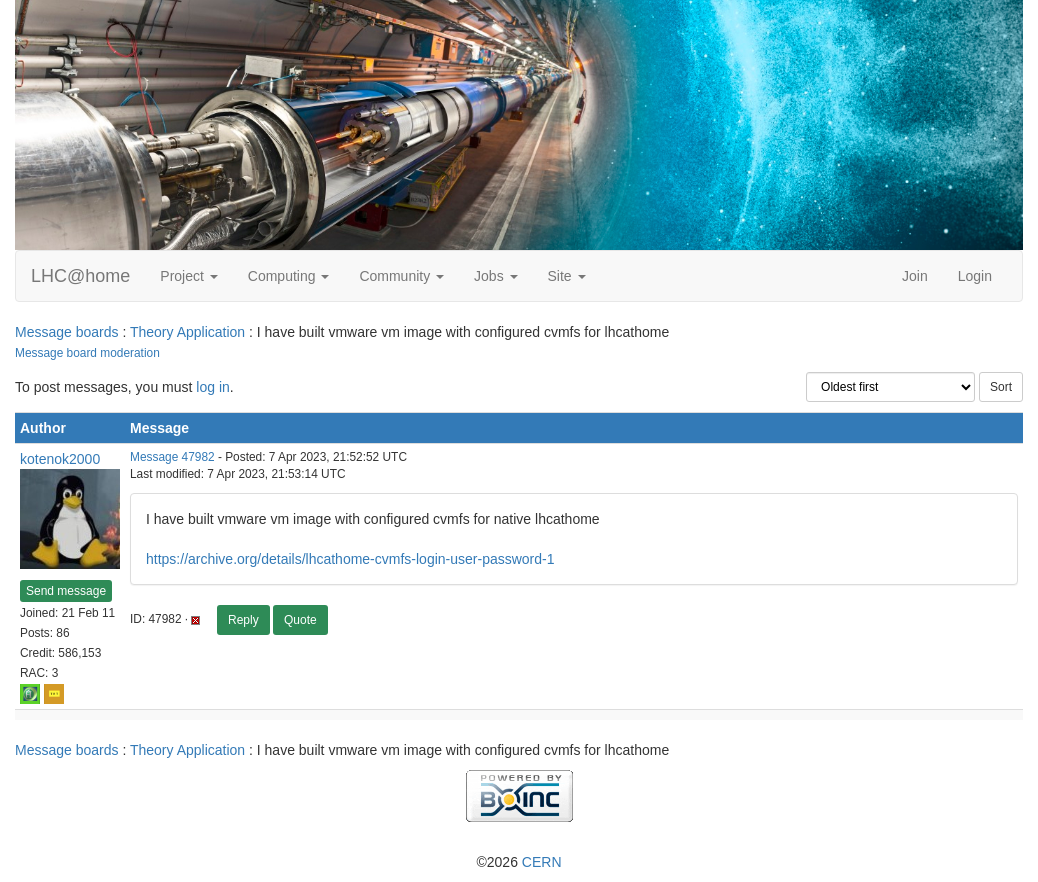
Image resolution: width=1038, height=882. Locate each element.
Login (975, 276)
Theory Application (187, 332)
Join (915, 276)
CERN (542, 862)
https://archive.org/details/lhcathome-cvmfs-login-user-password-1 (350, 559)
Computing (289, 276)
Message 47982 (172, 457)
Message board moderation (87, 353)
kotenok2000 (60, 459)
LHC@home (80, 276)
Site (567, 276)
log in (212, 387)
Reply (243, 620)
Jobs (495, 276)
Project (188, 276)
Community (401, 276)
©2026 (518, 862)
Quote (300, 620)
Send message (66, 591)
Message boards (67, 332)
